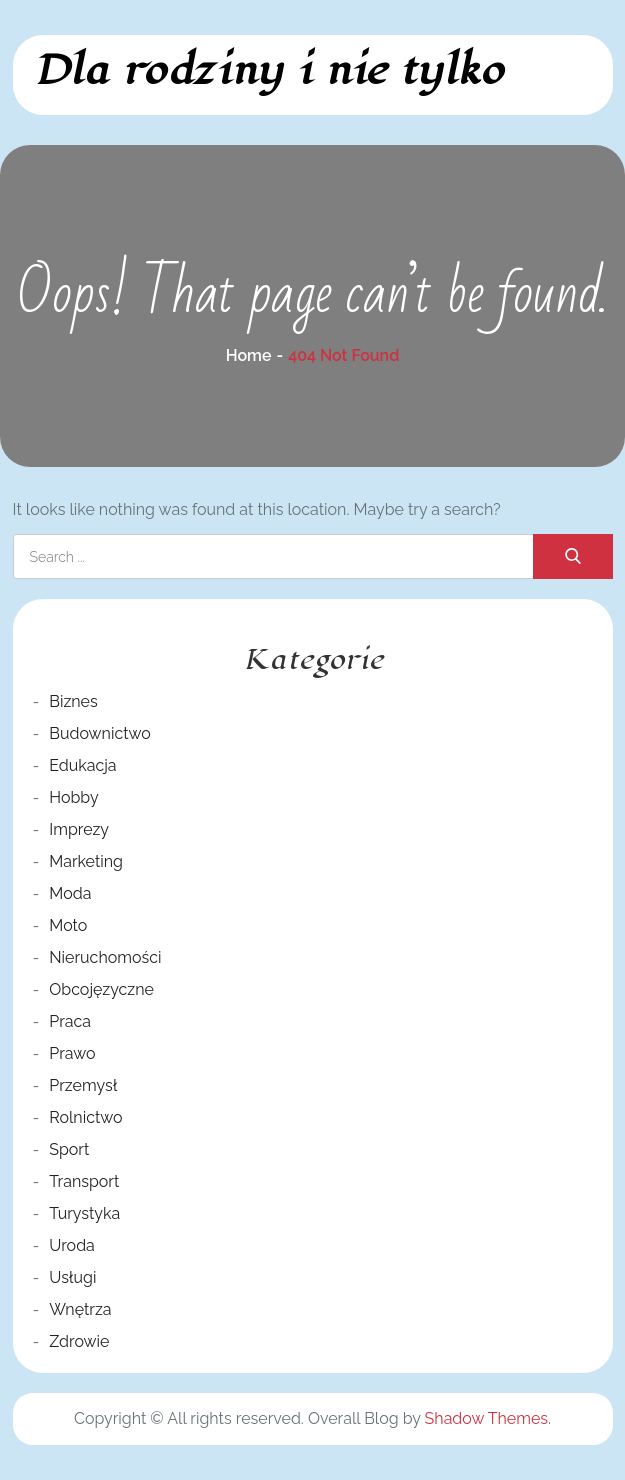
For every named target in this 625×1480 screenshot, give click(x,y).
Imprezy (79, 829)
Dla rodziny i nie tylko (268, 70)
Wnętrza (80, 1309)
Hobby (73, 797)
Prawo (72, 1053)
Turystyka (84, 1213)
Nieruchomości (105, 957)
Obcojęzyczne (101, 989)
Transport (84, 1181)
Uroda (72, 1245)
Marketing (86, 861)
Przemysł (83, 1085)
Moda (70, 893)
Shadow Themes (486, 1418)
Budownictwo (100, 733)
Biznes (73, 701)
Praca (70, 1021)
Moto (68, 925)
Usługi (72, 1277)
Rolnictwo (85, 1117)
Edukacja (82, 765)
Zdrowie (79, 1341)
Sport (69, 1149)
